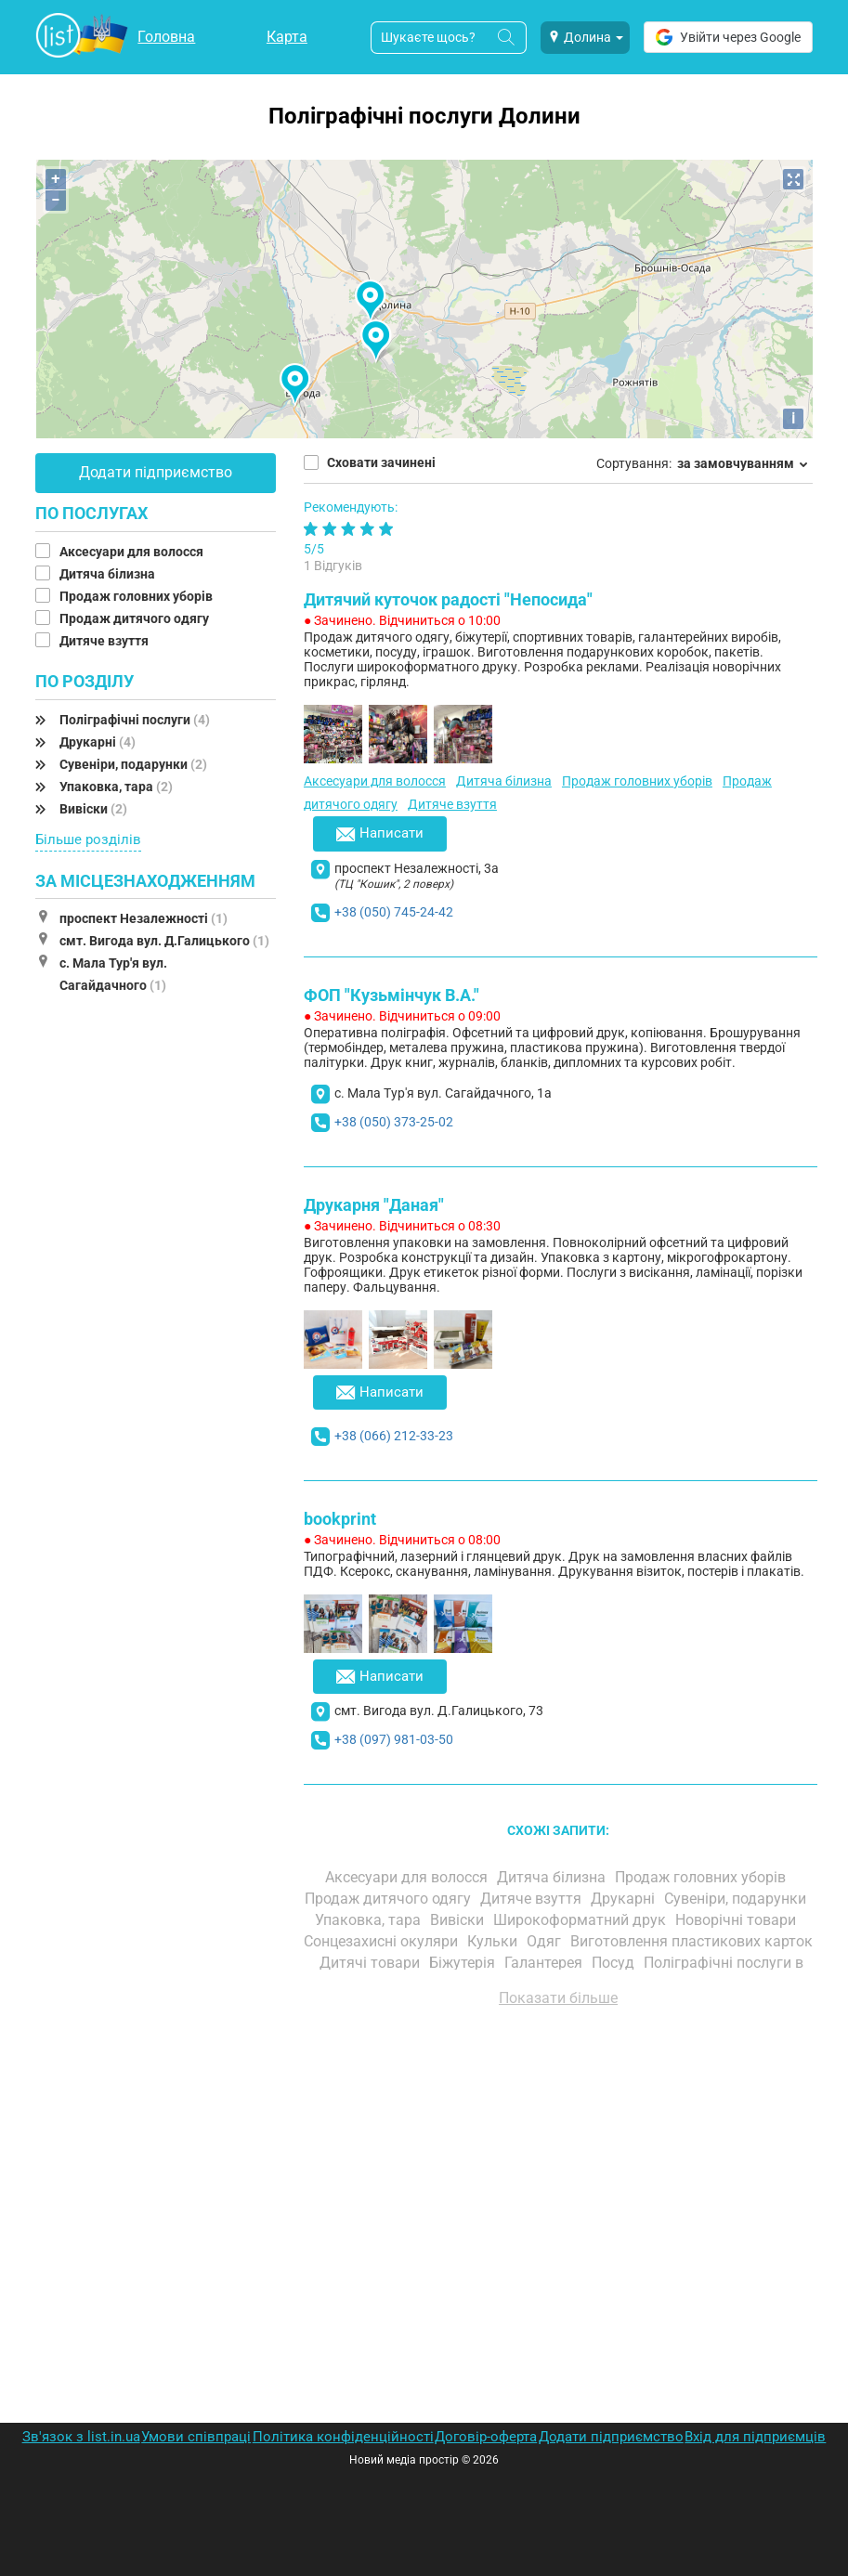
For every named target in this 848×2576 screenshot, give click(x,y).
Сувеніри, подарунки (133, 764)
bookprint (340, 1519)
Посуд (615, 1962)
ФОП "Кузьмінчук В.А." (391, 995)
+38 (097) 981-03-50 (393, 1739)
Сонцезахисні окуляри (383, 1941)
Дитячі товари (372, 1962)
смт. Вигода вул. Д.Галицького (164, 940)
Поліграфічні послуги (134, 719)
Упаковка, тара (116, 786)
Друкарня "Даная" (374, 1205)
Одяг (546, 1941)
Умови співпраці (196, 2436)
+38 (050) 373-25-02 (393, 1121)
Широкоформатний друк (581, 1920)
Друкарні (97, 742)
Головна (166, 37)
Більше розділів (88, 839)
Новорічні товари (737, 1920)
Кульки (494, 1941)
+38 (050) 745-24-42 (393, 911)
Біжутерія (464, 1962)
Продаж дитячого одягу (135, 618)
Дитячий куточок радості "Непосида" (448, 599)
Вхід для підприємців (755, 2436)
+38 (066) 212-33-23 (393, 1435)
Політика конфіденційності (343, 2436)
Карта (287, 37)
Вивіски (93, 808)
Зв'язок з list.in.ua (81, 2436)
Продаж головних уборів (137, 596)
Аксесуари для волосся (132, 551)
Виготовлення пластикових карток (691, 1941)
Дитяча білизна (108, 573)
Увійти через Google (728, 37)
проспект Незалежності (143, 918)
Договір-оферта (486, 2436)
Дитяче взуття (105, 640)
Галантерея (545, 1962)
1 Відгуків (333, 565)
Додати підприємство (155, 472)
